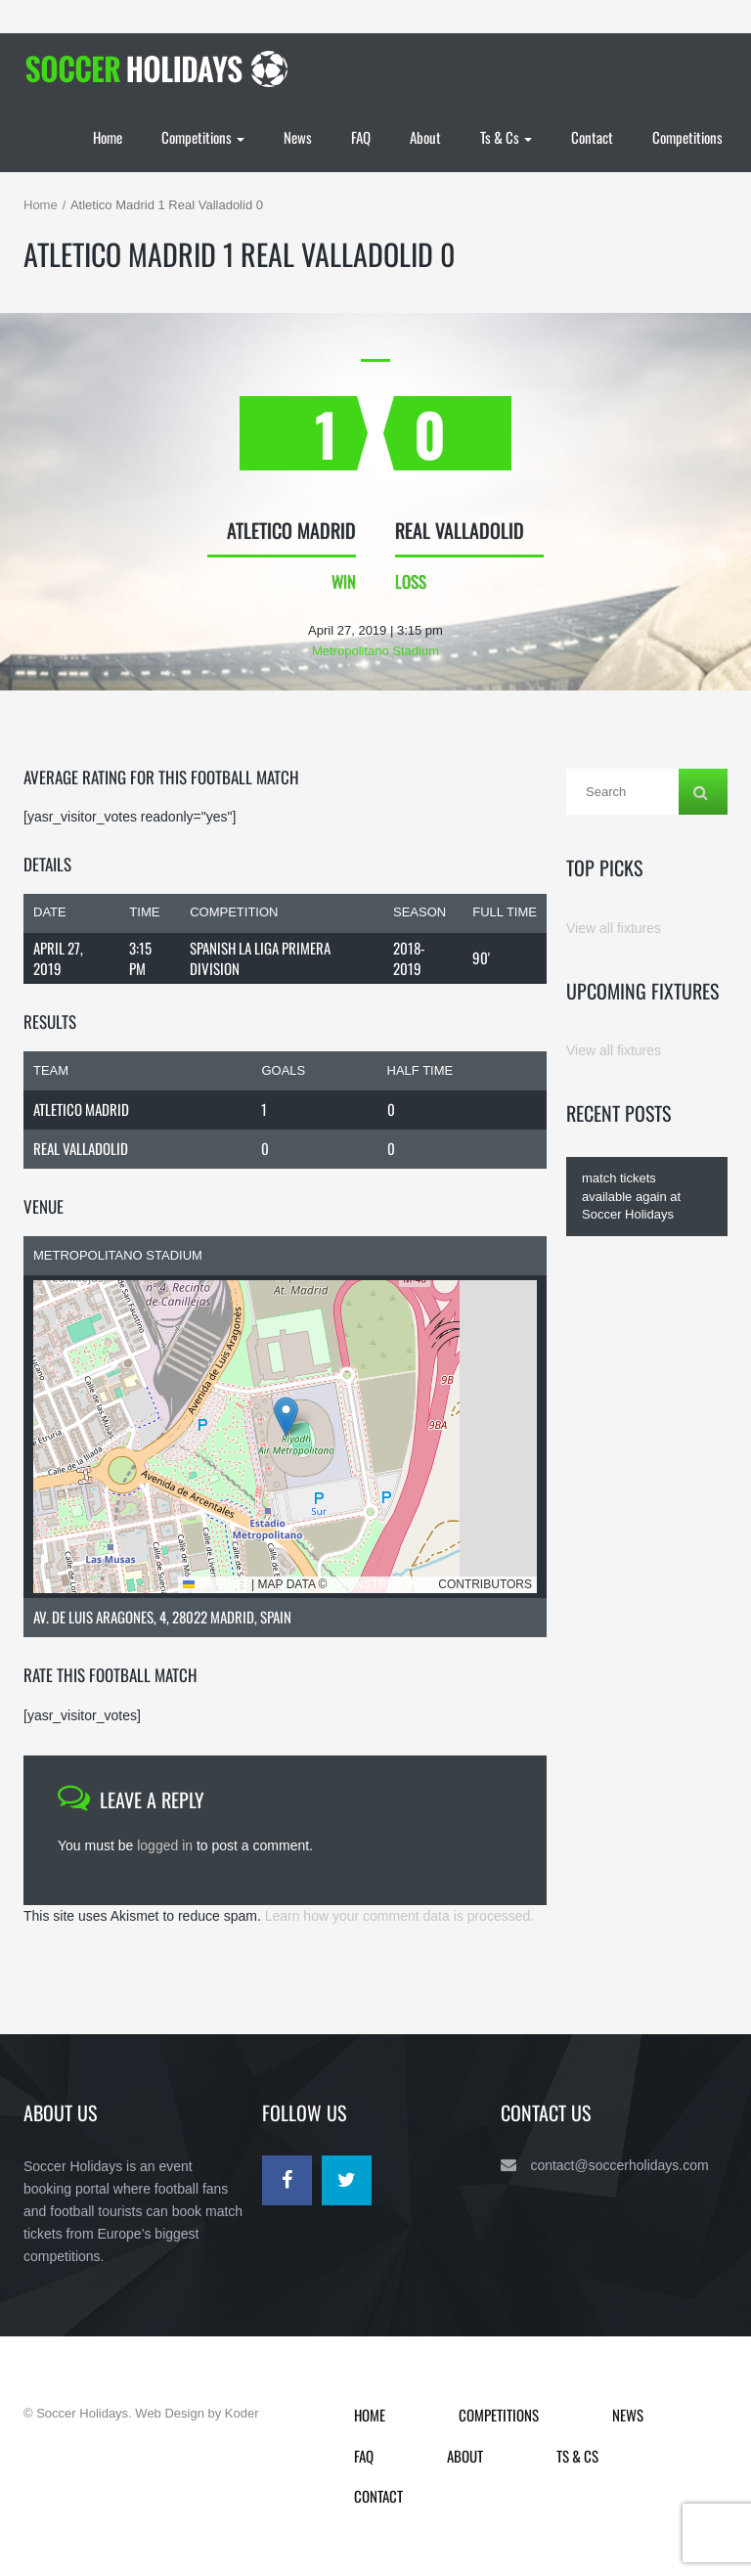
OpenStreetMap (383, 1584)
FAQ (361, 137)
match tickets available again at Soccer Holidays (631, 1196)
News (298, 137)
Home (107, 137)
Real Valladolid (80, 1148)
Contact (592, 137)
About (425, 137)
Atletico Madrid (81, 1109)
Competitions (202, 137)
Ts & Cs (506, 137)
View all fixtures (613, 928)
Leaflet (215, 1584)
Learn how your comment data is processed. (399, 1916)
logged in (165, 1845)
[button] (286, 1417)
